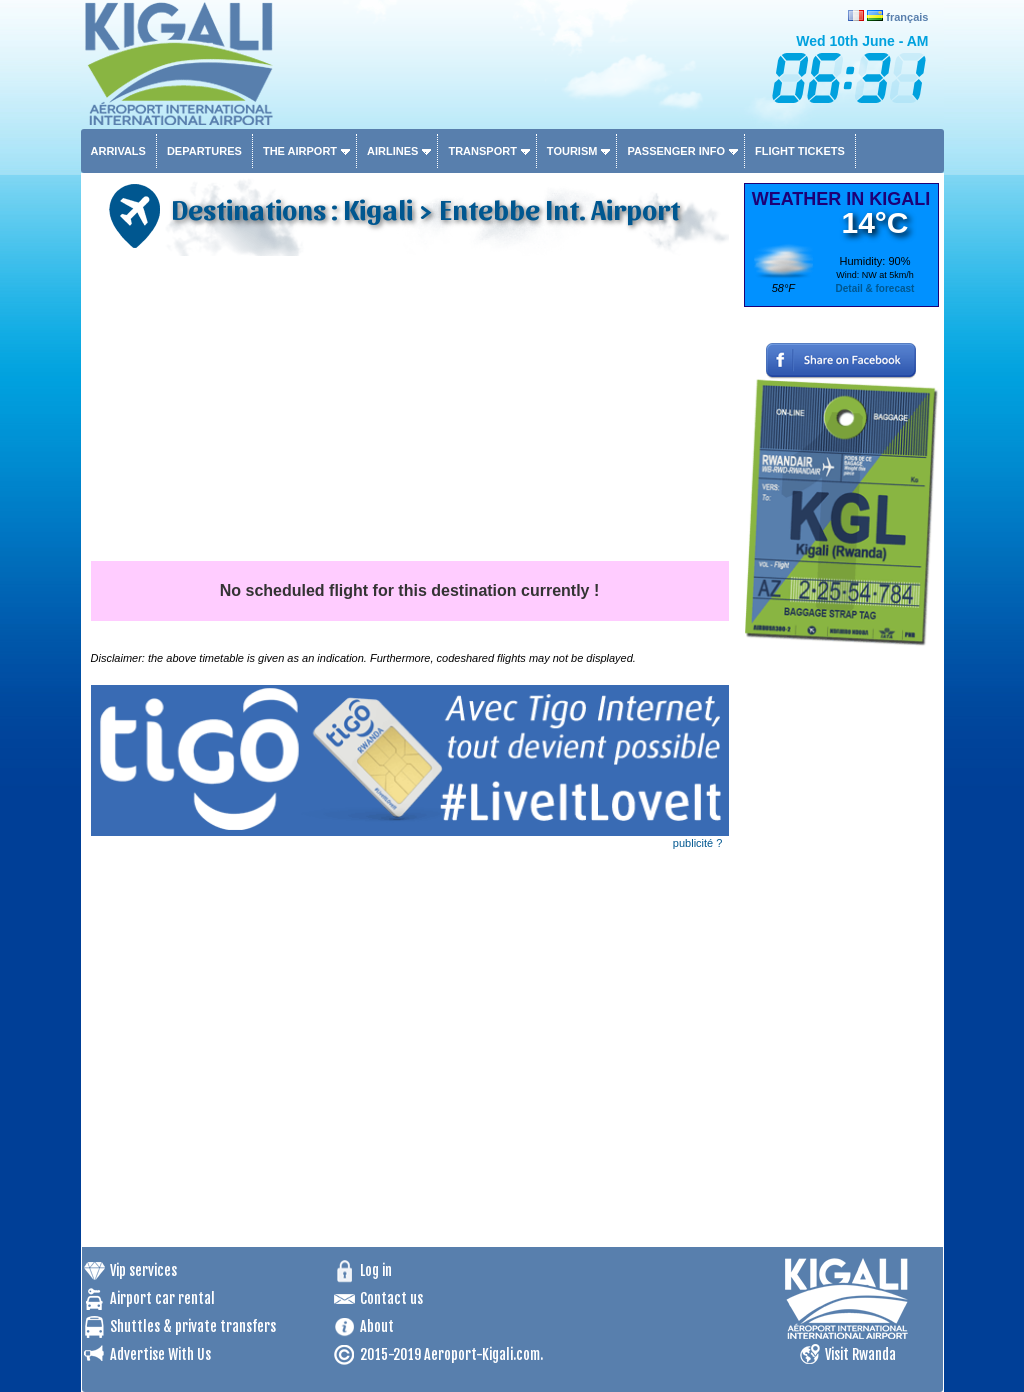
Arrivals (118, 151)
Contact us (391, 1298)
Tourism (572, 151)
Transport (482, 151)
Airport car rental (162, 1298)
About (377, 1326)
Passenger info (676, 151)
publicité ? (698, 843)
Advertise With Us (160, 1354)
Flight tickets (800, 151)
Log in (376, 1270)
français (907, 17)
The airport (300, 151)
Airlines (392, 151)
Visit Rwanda (860, 1354)
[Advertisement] (410, 411)
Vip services (143, 1270)
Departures (204, 151)
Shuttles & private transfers (193, 1326)
